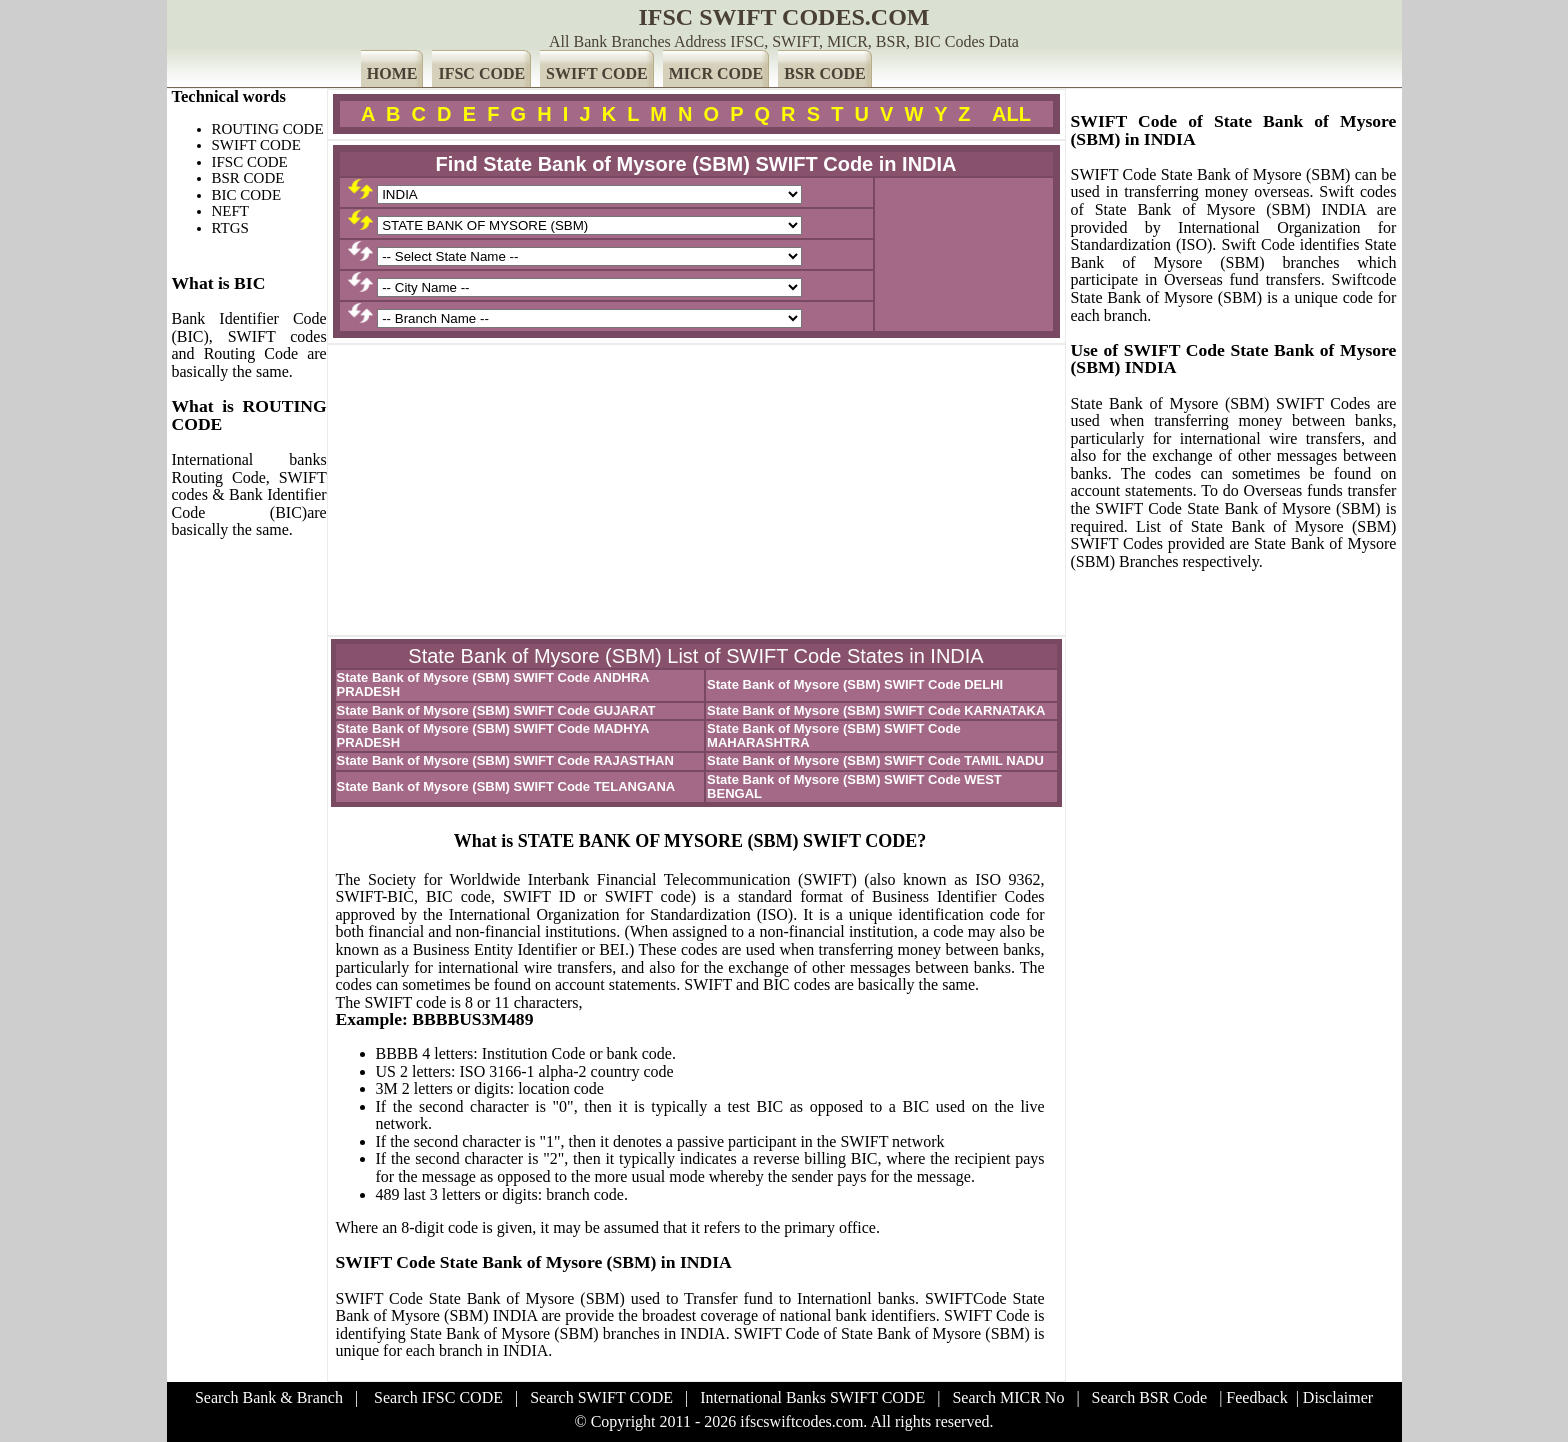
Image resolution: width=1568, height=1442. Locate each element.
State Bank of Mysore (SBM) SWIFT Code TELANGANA (506, 786)
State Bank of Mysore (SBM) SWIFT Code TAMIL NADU (875, 760)
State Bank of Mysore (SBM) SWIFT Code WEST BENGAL (854, 786)
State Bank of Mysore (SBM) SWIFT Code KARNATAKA (876, 710)
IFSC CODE (481, 73)
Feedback (1256, 1397)
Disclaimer (1338, 1397)
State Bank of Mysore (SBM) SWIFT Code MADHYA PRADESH (493, 735)
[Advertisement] (696, 490)
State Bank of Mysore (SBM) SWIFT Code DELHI (855, 684)
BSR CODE (824, 73)
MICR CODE (716, 73)
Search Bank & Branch (269, 1397)
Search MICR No (1008, 1397)
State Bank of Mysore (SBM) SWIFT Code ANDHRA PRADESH (493, 684)
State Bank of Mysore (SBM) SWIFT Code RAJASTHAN (505, 760)
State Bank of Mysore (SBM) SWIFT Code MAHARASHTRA (834, 735)
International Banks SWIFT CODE (812, 1397)
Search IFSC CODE (438, 1397)
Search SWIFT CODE (601, 1397)
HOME (392, 73)
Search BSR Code (1150, 1397)
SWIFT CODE (597, 73)
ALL (1011, 114)
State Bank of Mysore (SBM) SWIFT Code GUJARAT (496, 710)
